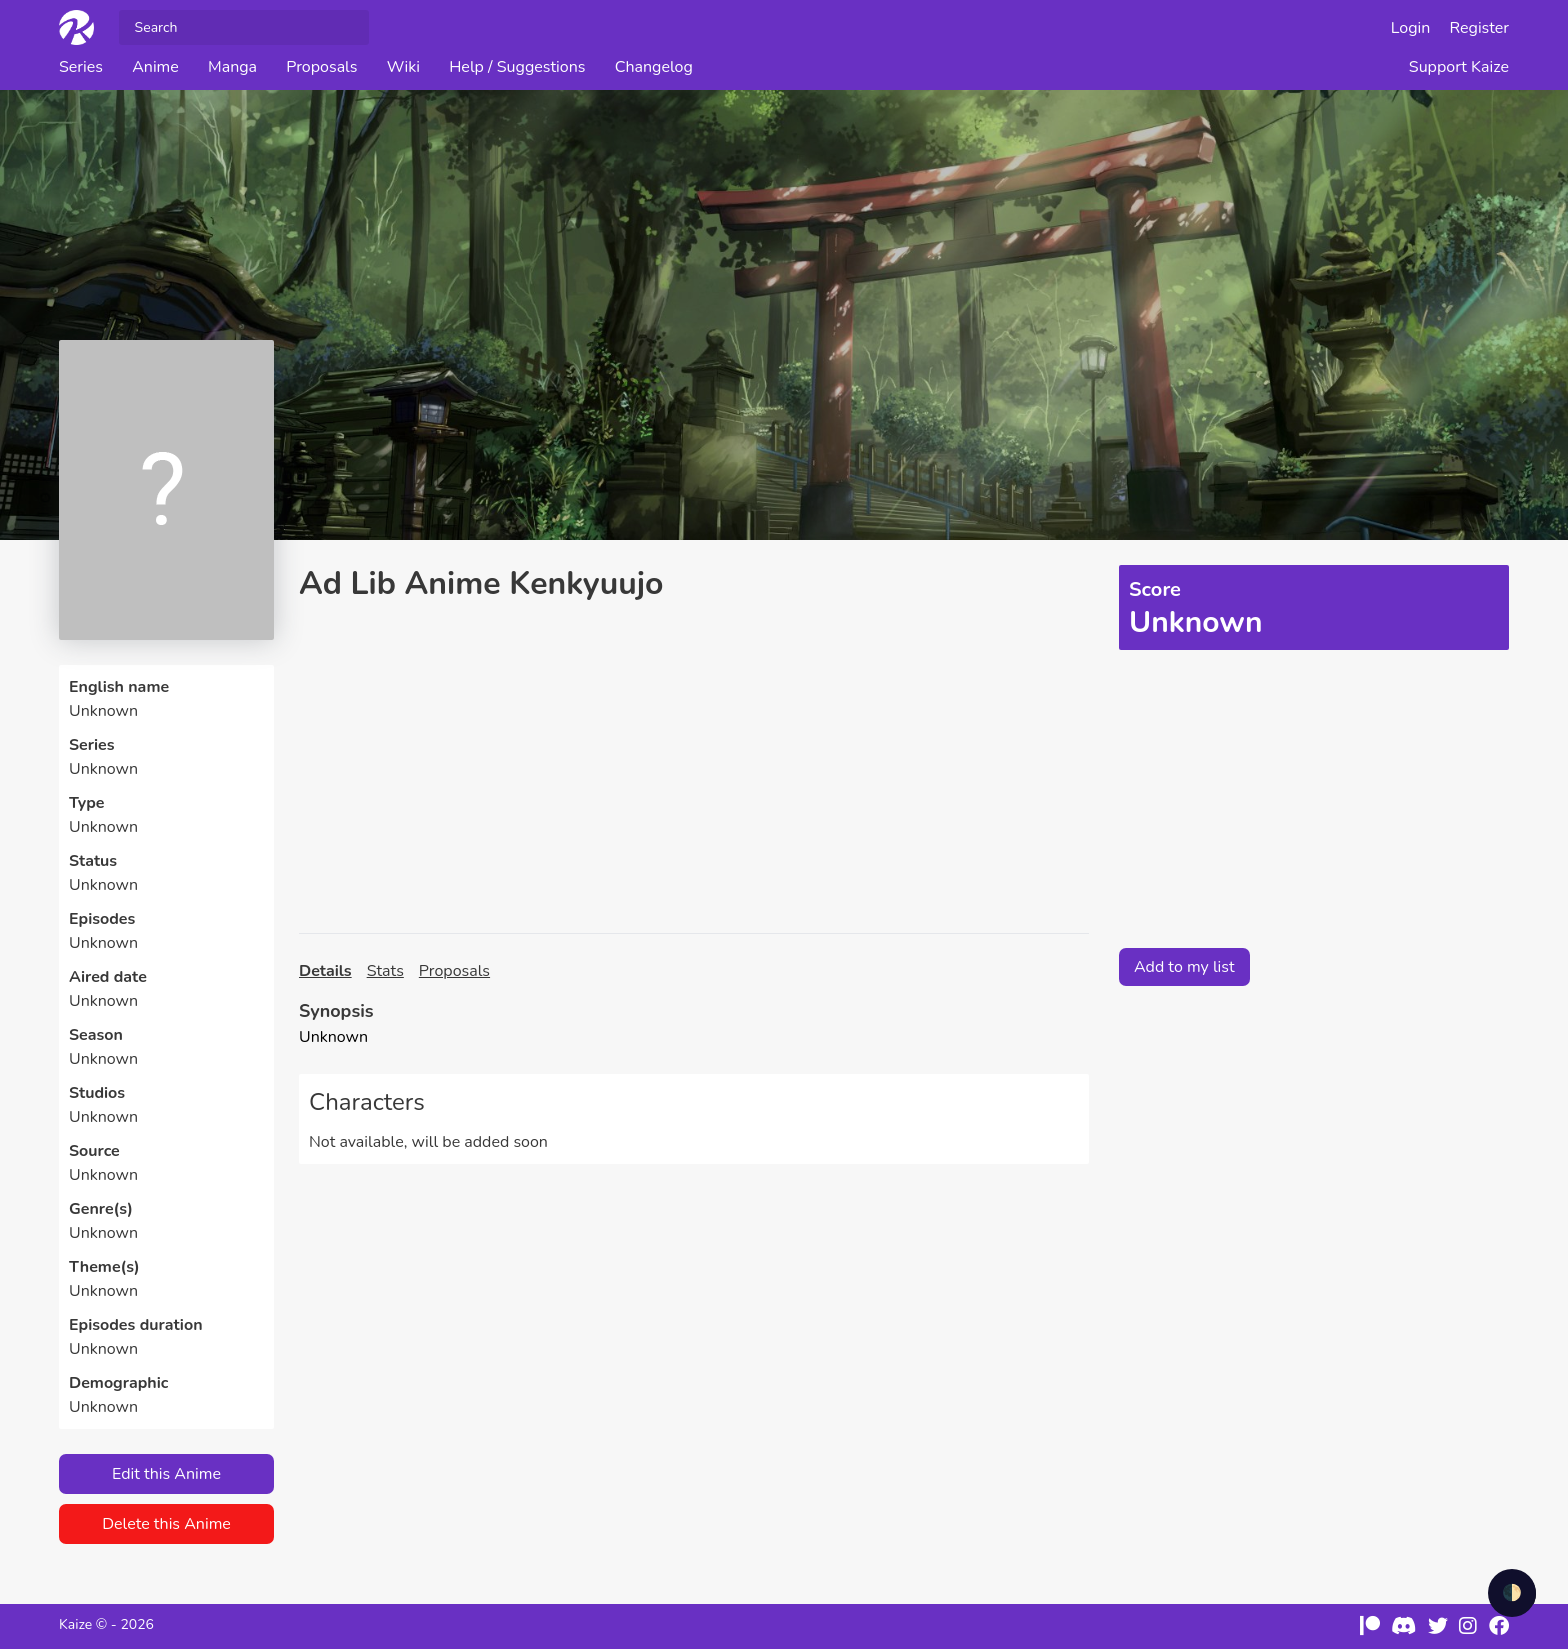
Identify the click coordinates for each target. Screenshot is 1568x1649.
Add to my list (1184, 967)
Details (325, 971)
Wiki (403, 67)
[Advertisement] (694, 768)
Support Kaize (1459, 67)
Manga (232, 67)
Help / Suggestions (517, 67)
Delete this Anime (166, 1524)
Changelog (654, 67)
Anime (155, 67)
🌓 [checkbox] (1512, 1593)
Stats (385, 971)
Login (1411, 28)
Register (1480, 28)
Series (81, 67)
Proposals (321, 67)
